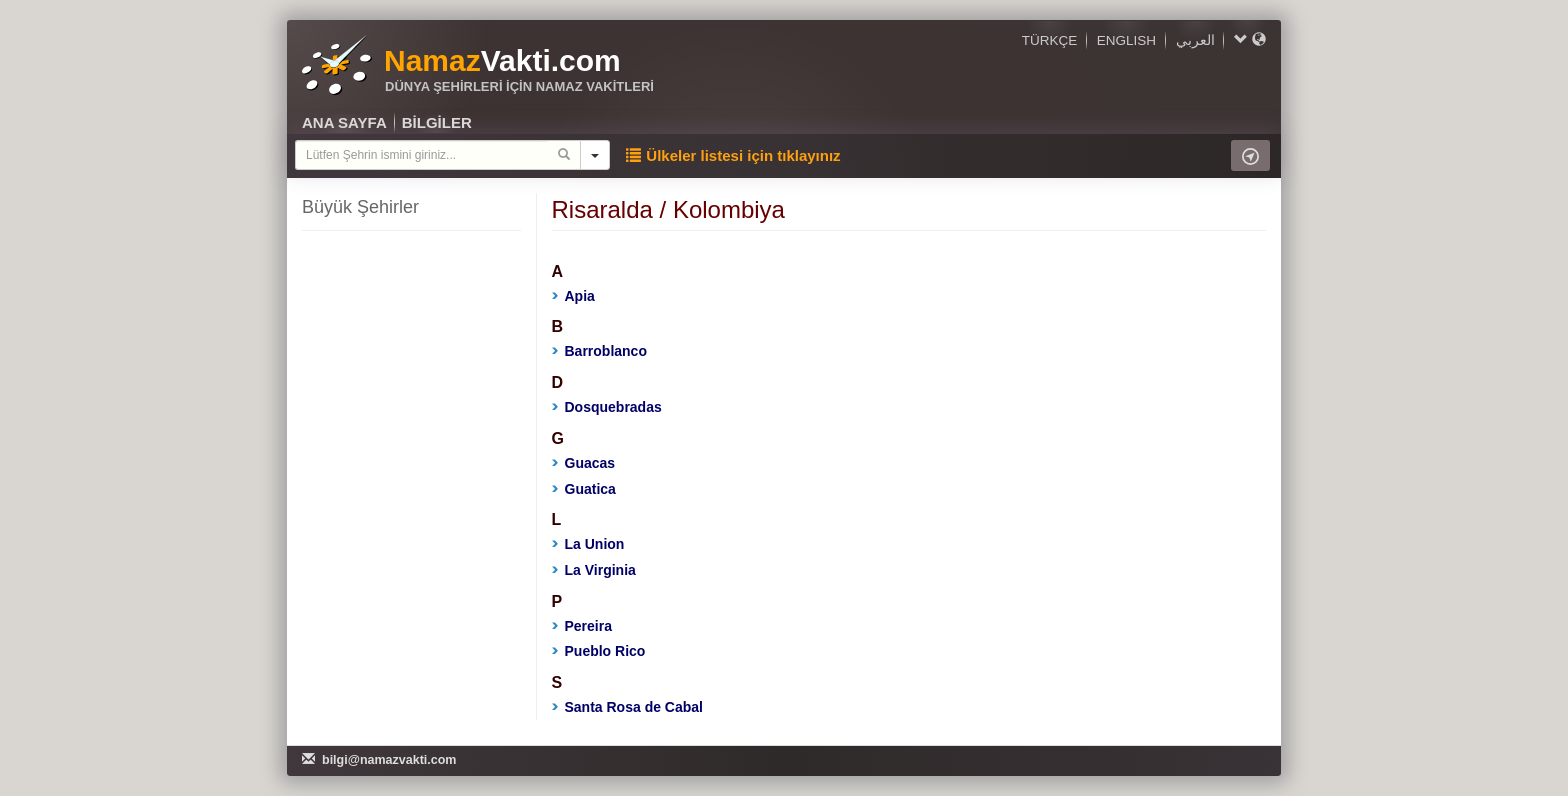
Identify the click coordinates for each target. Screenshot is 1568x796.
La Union (588, 544)
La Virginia (594, 570)
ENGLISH (1126, 40)
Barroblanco (599, 351)
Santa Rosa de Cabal (628, 707)
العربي (1195, 40)
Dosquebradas (607, 407)
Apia (573, 296)
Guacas (584, 463)
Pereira (582, 626)
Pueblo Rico (599, 651)
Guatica (584, 489)
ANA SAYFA (344, 122)
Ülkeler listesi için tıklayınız (733, 155)
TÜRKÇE (1050, 40)
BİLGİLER (437, 122)
